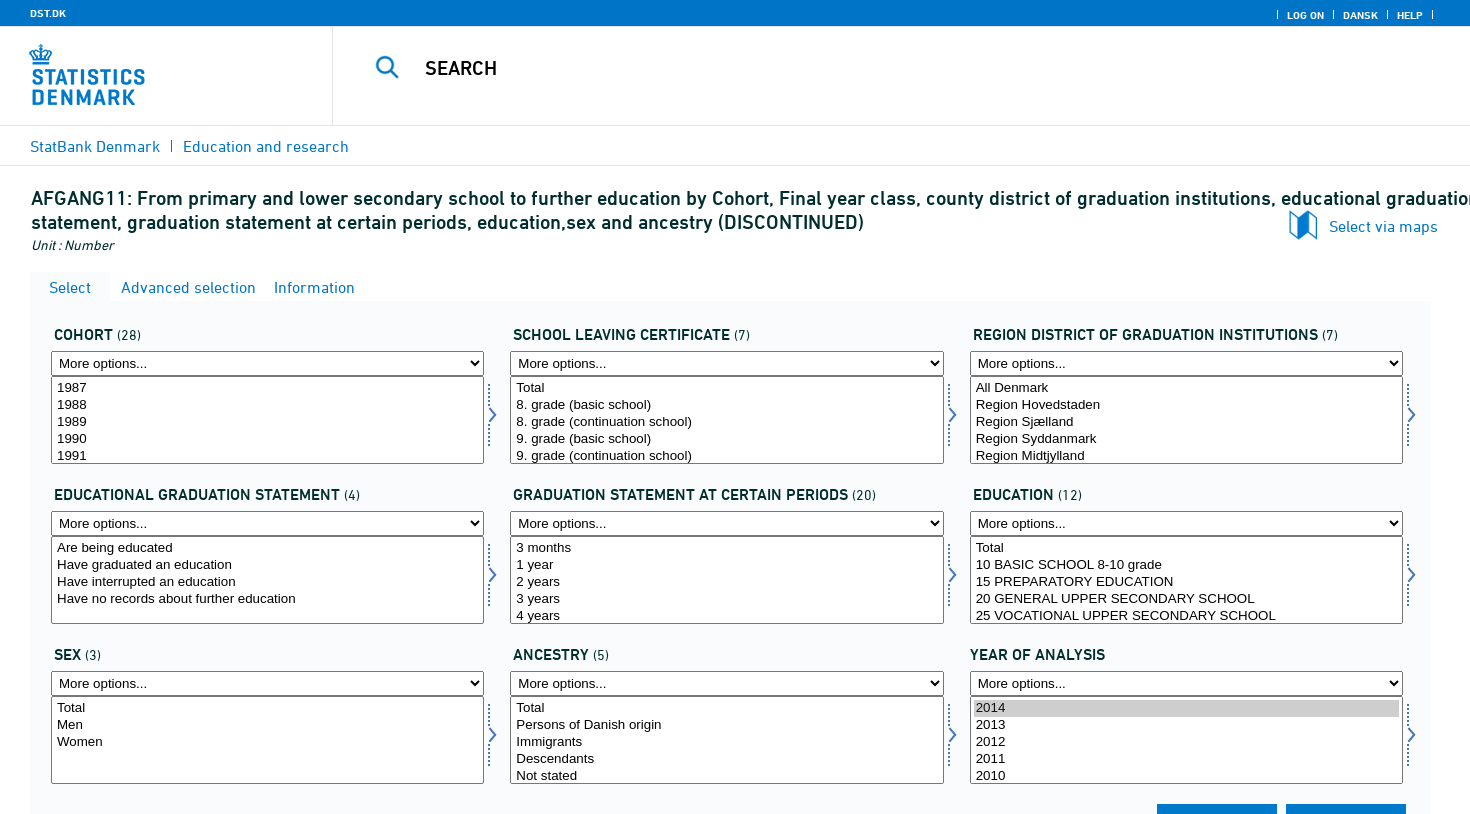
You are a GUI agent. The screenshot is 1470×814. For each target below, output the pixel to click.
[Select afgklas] (726, 420)
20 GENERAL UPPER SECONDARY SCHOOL (1186, 599)
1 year (726, 565)
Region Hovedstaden (1186, 405)
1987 (267, 388)
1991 (267, 456)
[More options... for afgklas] (726, 363)
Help (1410, 15)
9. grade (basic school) (726, 439)
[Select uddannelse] (1186, 580)
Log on (1305, 15)
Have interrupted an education (267, 582)
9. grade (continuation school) (726, 456)
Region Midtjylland (1186, 456)
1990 (267, 439)
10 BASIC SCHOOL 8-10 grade (1186, 565)
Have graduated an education (267, 565)
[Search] (866, 68)
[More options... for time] (1186, 683)
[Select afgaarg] (267, 420)
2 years (726, 582)
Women (267, 742)
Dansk (1360, 15)
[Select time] (1186, 740)
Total (726, 388)
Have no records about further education (267, 599)
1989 (267, 422)
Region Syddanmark (1186, 439)
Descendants (726, 759)
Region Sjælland (1186, 422)
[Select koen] (267, 740)
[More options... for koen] (267, 683)
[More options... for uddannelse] (1186, 523)
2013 (1186, 725)
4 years (726, 616)
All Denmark (1186, 388)
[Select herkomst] (726, 740)
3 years (726, 599)
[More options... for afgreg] (1186, 363)
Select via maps (1383, 226)
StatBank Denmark (95, 146)
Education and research (266, 146)
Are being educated (267, 548)
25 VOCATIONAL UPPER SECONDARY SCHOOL (1186, 616)
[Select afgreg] (1186, 420)
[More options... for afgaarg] (267, 363)
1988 (267, 405)
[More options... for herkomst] (726, 683)
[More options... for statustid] (726, 523)
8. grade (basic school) (726, 405)
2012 (1186, 742)
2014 (1186, 708)
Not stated (726, 776)
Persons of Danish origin (726, 725)
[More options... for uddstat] (267, 523)
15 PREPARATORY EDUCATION (1186, 582)
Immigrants (726, 742)
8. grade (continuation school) (726, 422)
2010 (1186, 776)
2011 (1186, 759)
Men (267, 725)
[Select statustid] (726, 580)
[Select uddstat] (267, 580)
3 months (726, 548)
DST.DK (48, 13)
